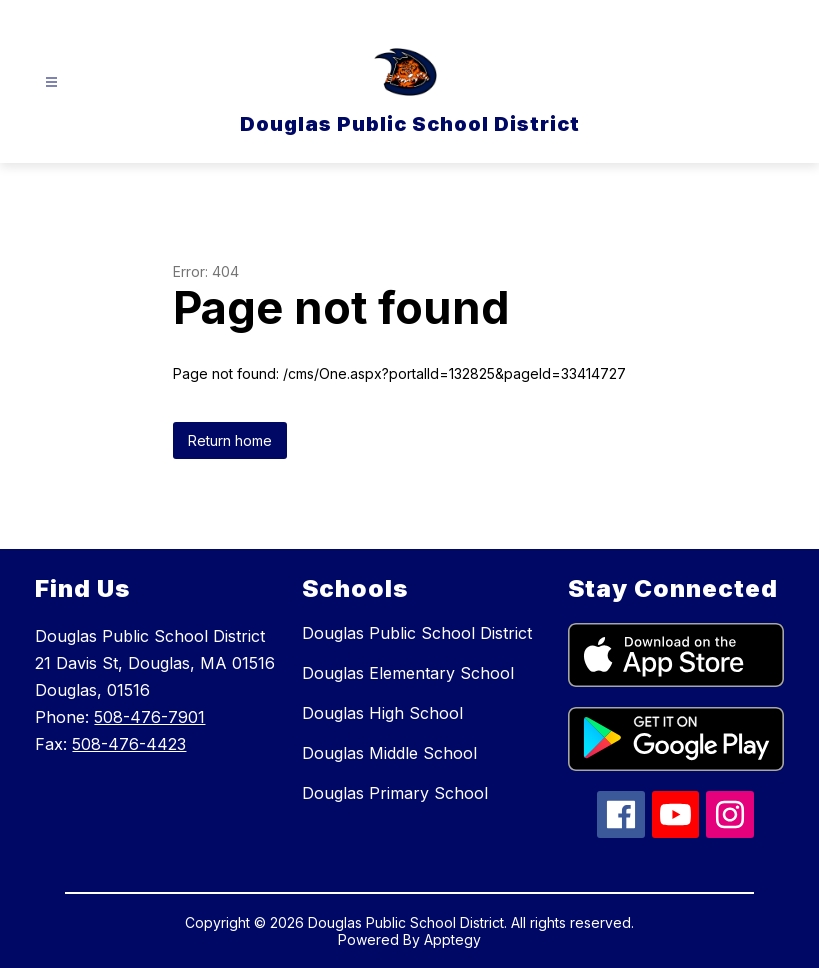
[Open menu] (51, 82)
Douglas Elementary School (408, 673)
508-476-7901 (149, 717)
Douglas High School (382, 713)
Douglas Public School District (417, 633)
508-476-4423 (129, 744)
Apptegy (452, 939)
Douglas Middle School (389, 753)
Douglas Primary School (395, 793)
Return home (230, 440)
